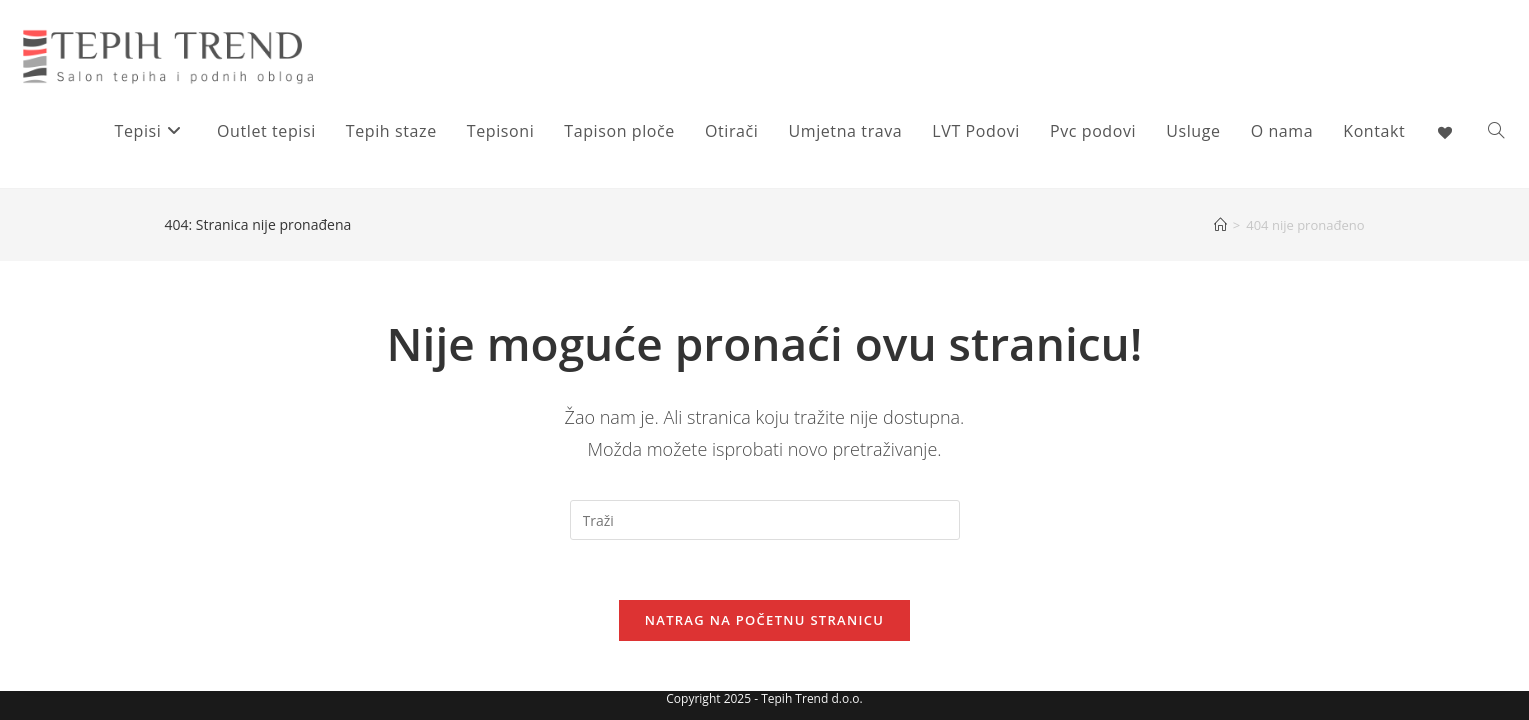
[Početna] (1220, 225)
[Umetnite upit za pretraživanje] (765, 520)
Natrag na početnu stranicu (765, 620)
